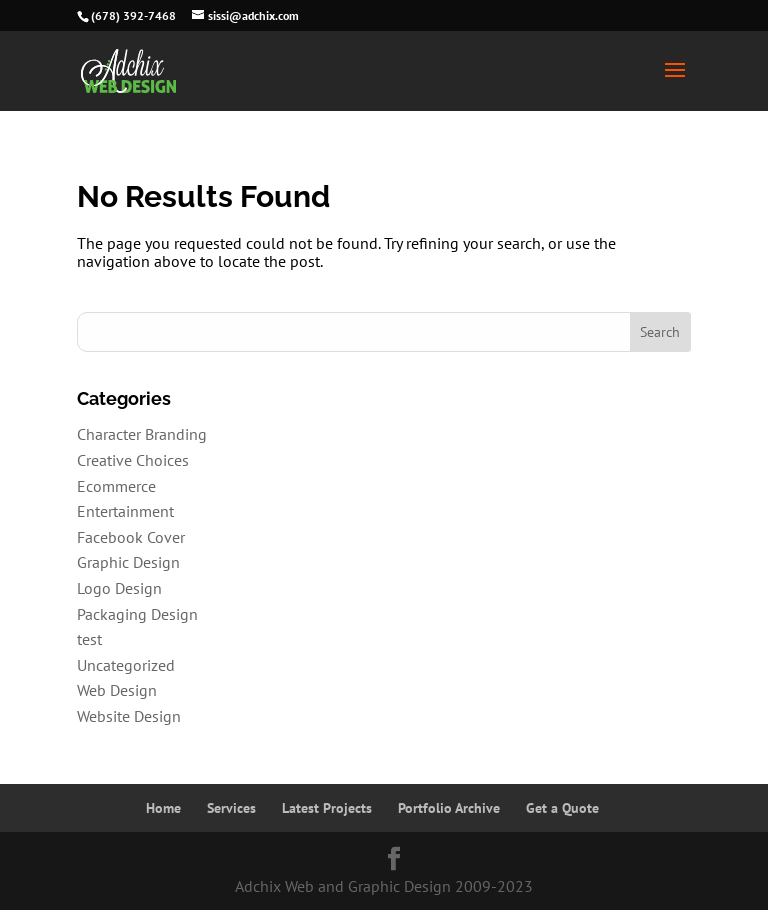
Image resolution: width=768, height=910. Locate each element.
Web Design (117, 690)
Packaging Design (137, 614)
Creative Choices (133, 460)
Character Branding (142, 434)
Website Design (129, 716)
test (89, 639)
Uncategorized (126, 665)
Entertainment (125, 511)
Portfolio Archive (449, 808)
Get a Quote (562, 808)
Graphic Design (128, 562)
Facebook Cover (131, 537)
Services (231, 808)
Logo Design (119, 588)
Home (163, 808)
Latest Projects (327, 808)
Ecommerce (116, 486)
